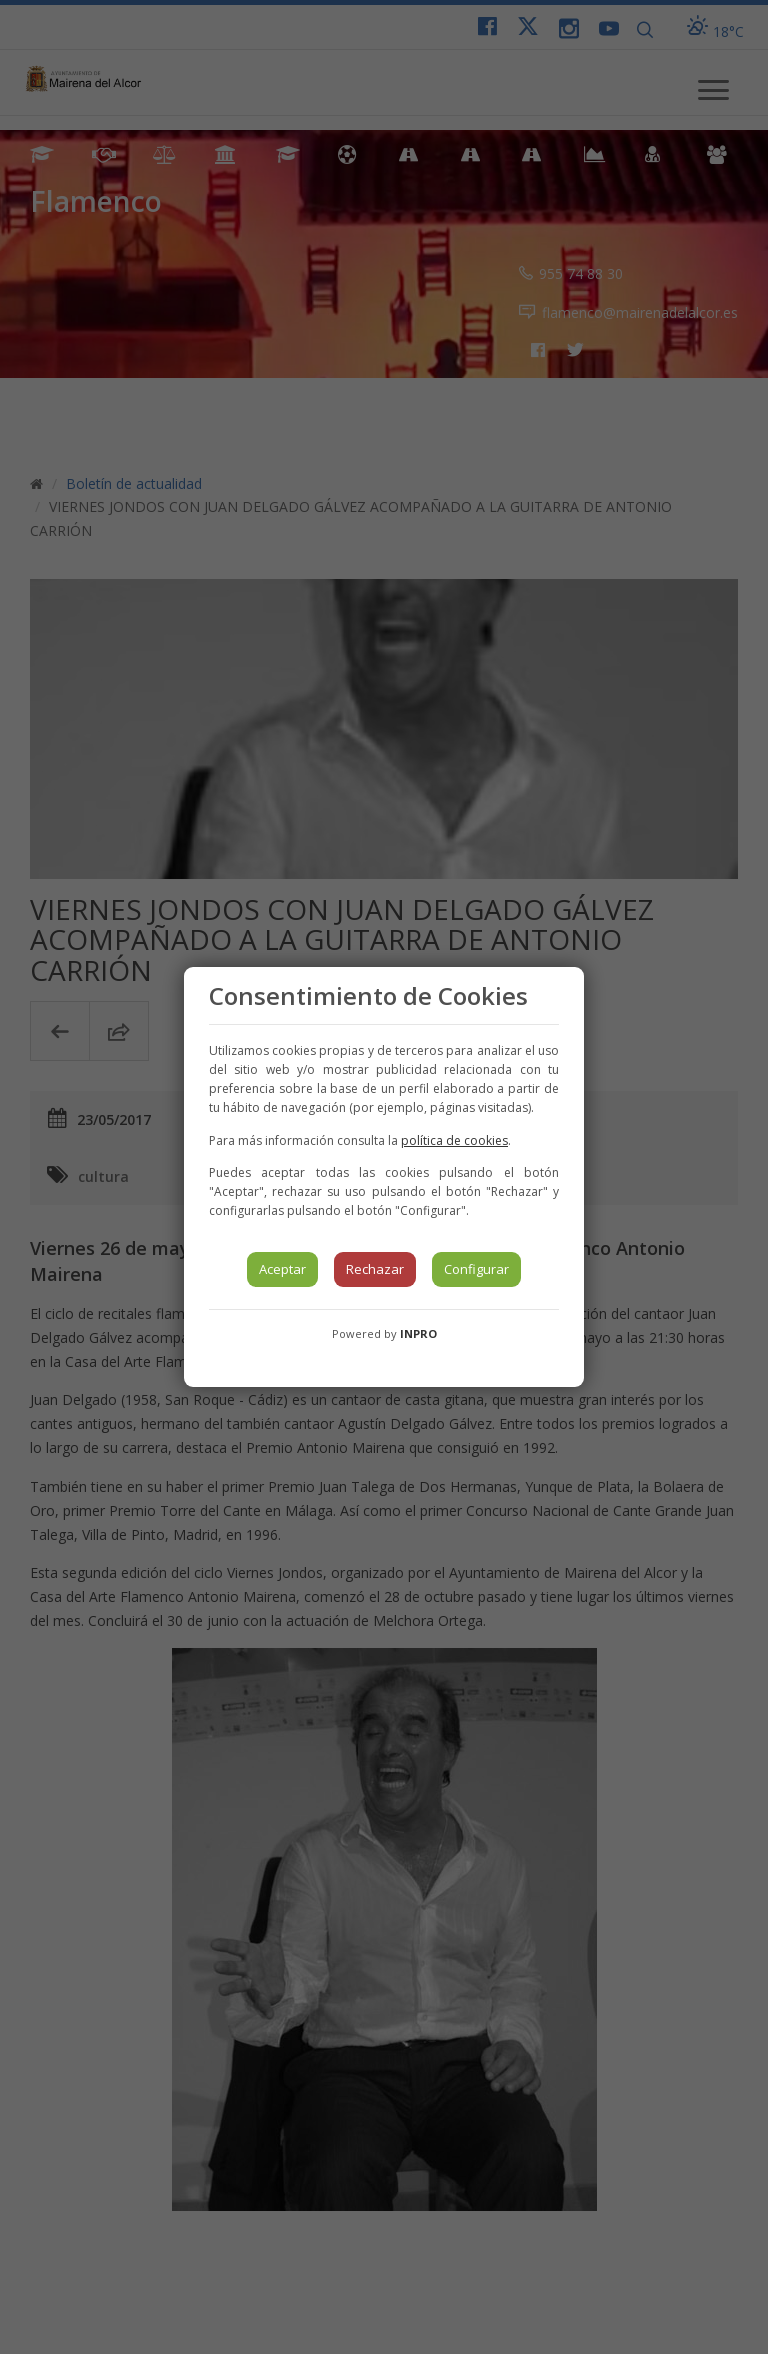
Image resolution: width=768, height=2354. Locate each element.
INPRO (418, 1333)
